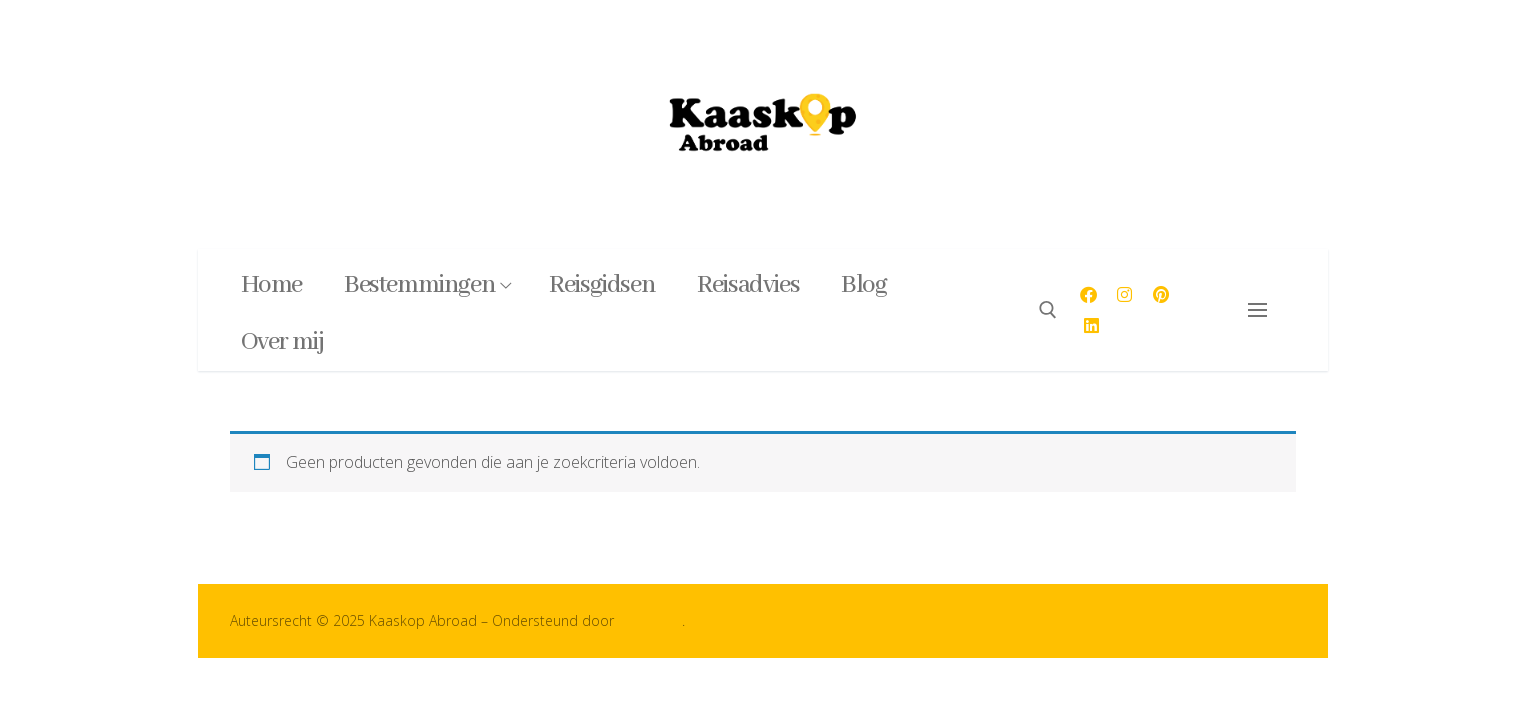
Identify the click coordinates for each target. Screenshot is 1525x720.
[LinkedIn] (1091, 325)
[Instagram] (1125, 294)
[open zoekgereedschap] (1048, 310)
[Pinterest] (1161, 294)
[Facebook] (1088, 294)
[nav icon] (1261, 310)
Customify (650, 620)
